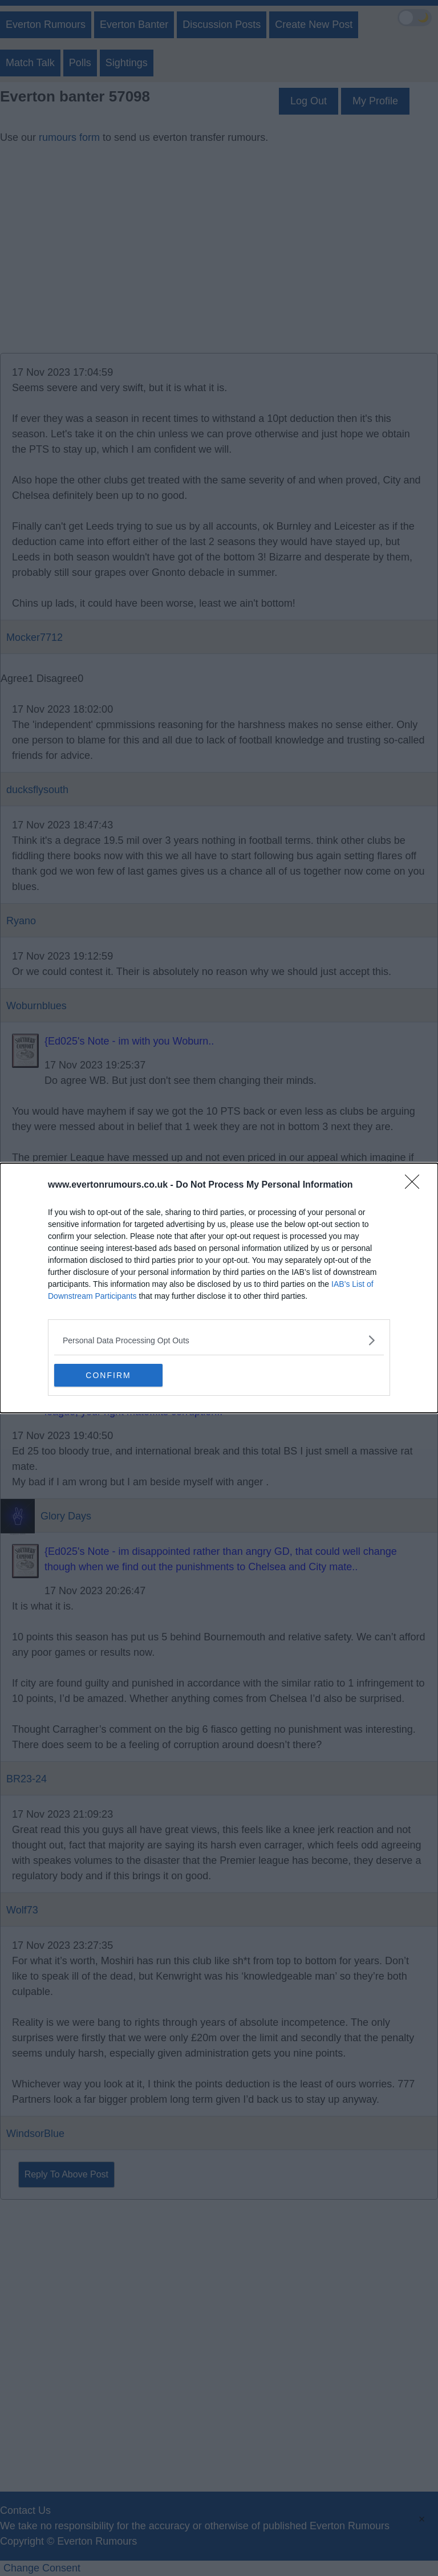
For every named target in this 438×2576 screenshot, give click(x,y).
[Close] (416, 1185)
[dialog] (219, 1288)
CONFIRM (108, 1375)
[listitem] (219, 1340)
